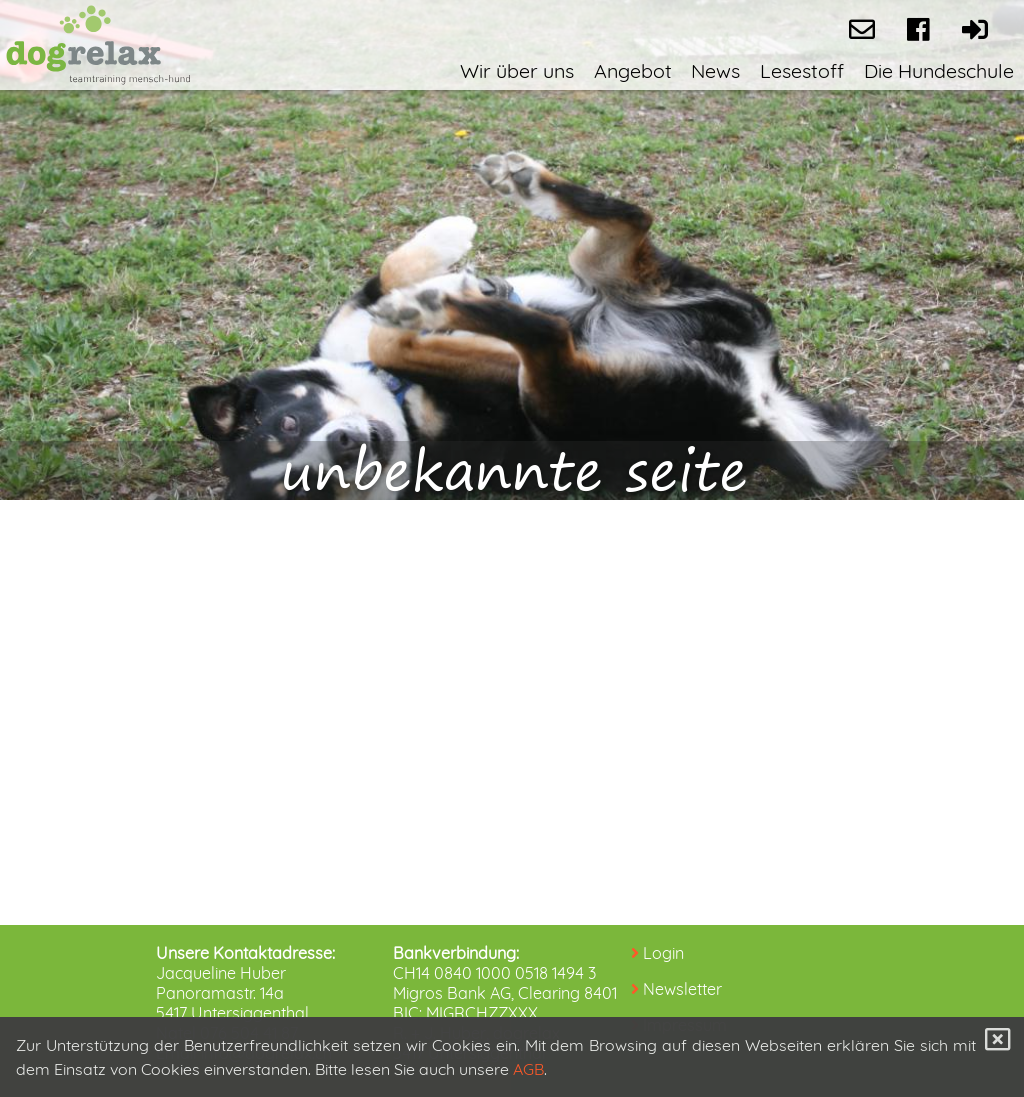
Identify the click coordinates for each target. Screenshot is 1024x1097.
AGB (528, 1069)
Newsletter (682, 989)
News (715, 70)
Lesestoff (802, 70)
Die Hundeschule (939, 70)
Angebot (633, 70)
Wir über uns (517, 70)
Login (663, 953)
